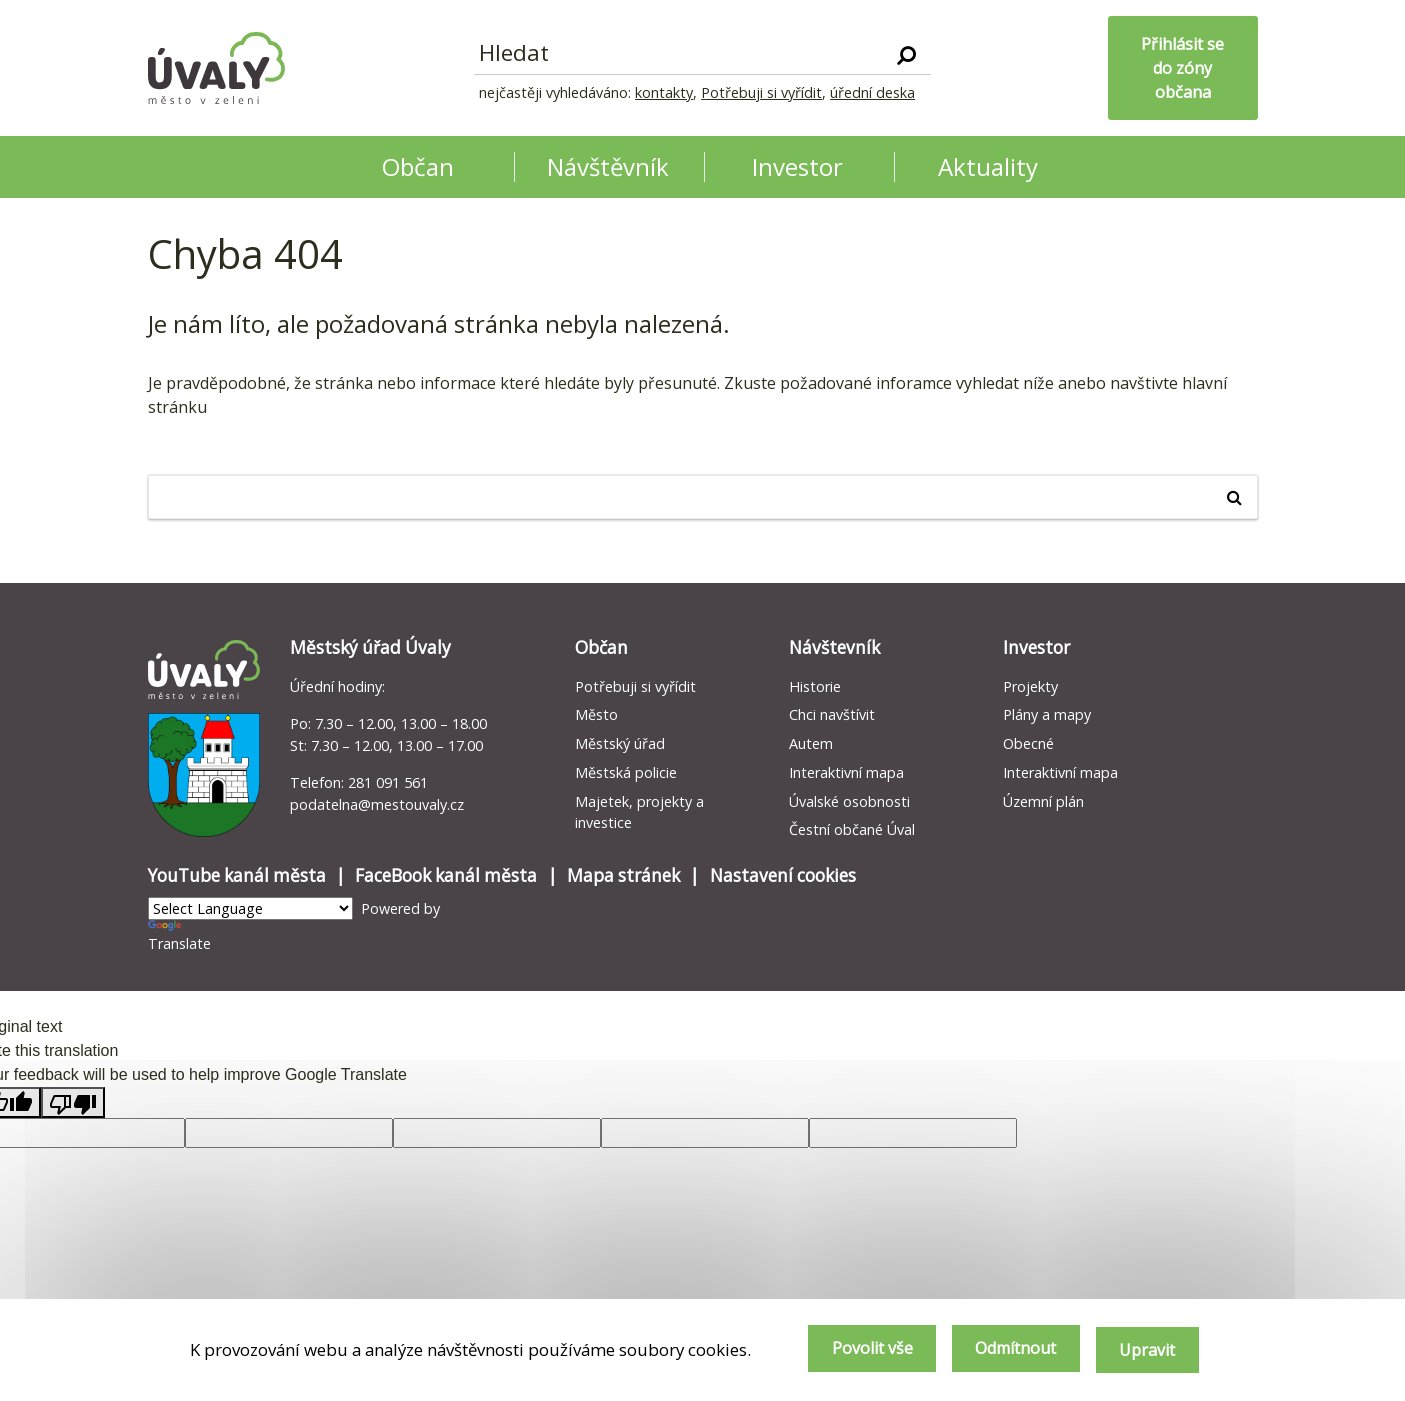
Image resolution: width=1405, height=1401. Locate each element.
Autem (811, 743)
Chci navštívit (832, 714)
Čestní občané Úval (852, 829)
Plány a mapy (1047, 714)
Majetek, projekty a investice (639, 812)
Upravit (1146, 1351)
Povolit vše (855, 1351)
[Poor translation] (73, 1102)
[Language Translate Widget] (250, 908)
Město (596, 714)
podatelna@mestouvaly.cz (377, 804)
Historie (815, 686)
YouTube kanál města (237, 875)
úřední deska (872, 92)
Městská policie (626, 772)
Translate (179, 936)
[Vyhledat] (906, 54)
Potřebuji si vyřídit (761, 92)
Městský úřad (620, 743)
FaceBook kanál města (446, 875)
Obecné (1028, 743)
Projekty (1030, 686)
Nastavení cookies (783, 875)
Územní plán (1043, 801)
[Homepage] (217, 68)
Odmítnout (1006, 1351)
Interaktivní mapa (846, 772)
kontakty (664, 92)
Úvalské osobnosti (849, 801)
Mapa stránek (623, 875)
